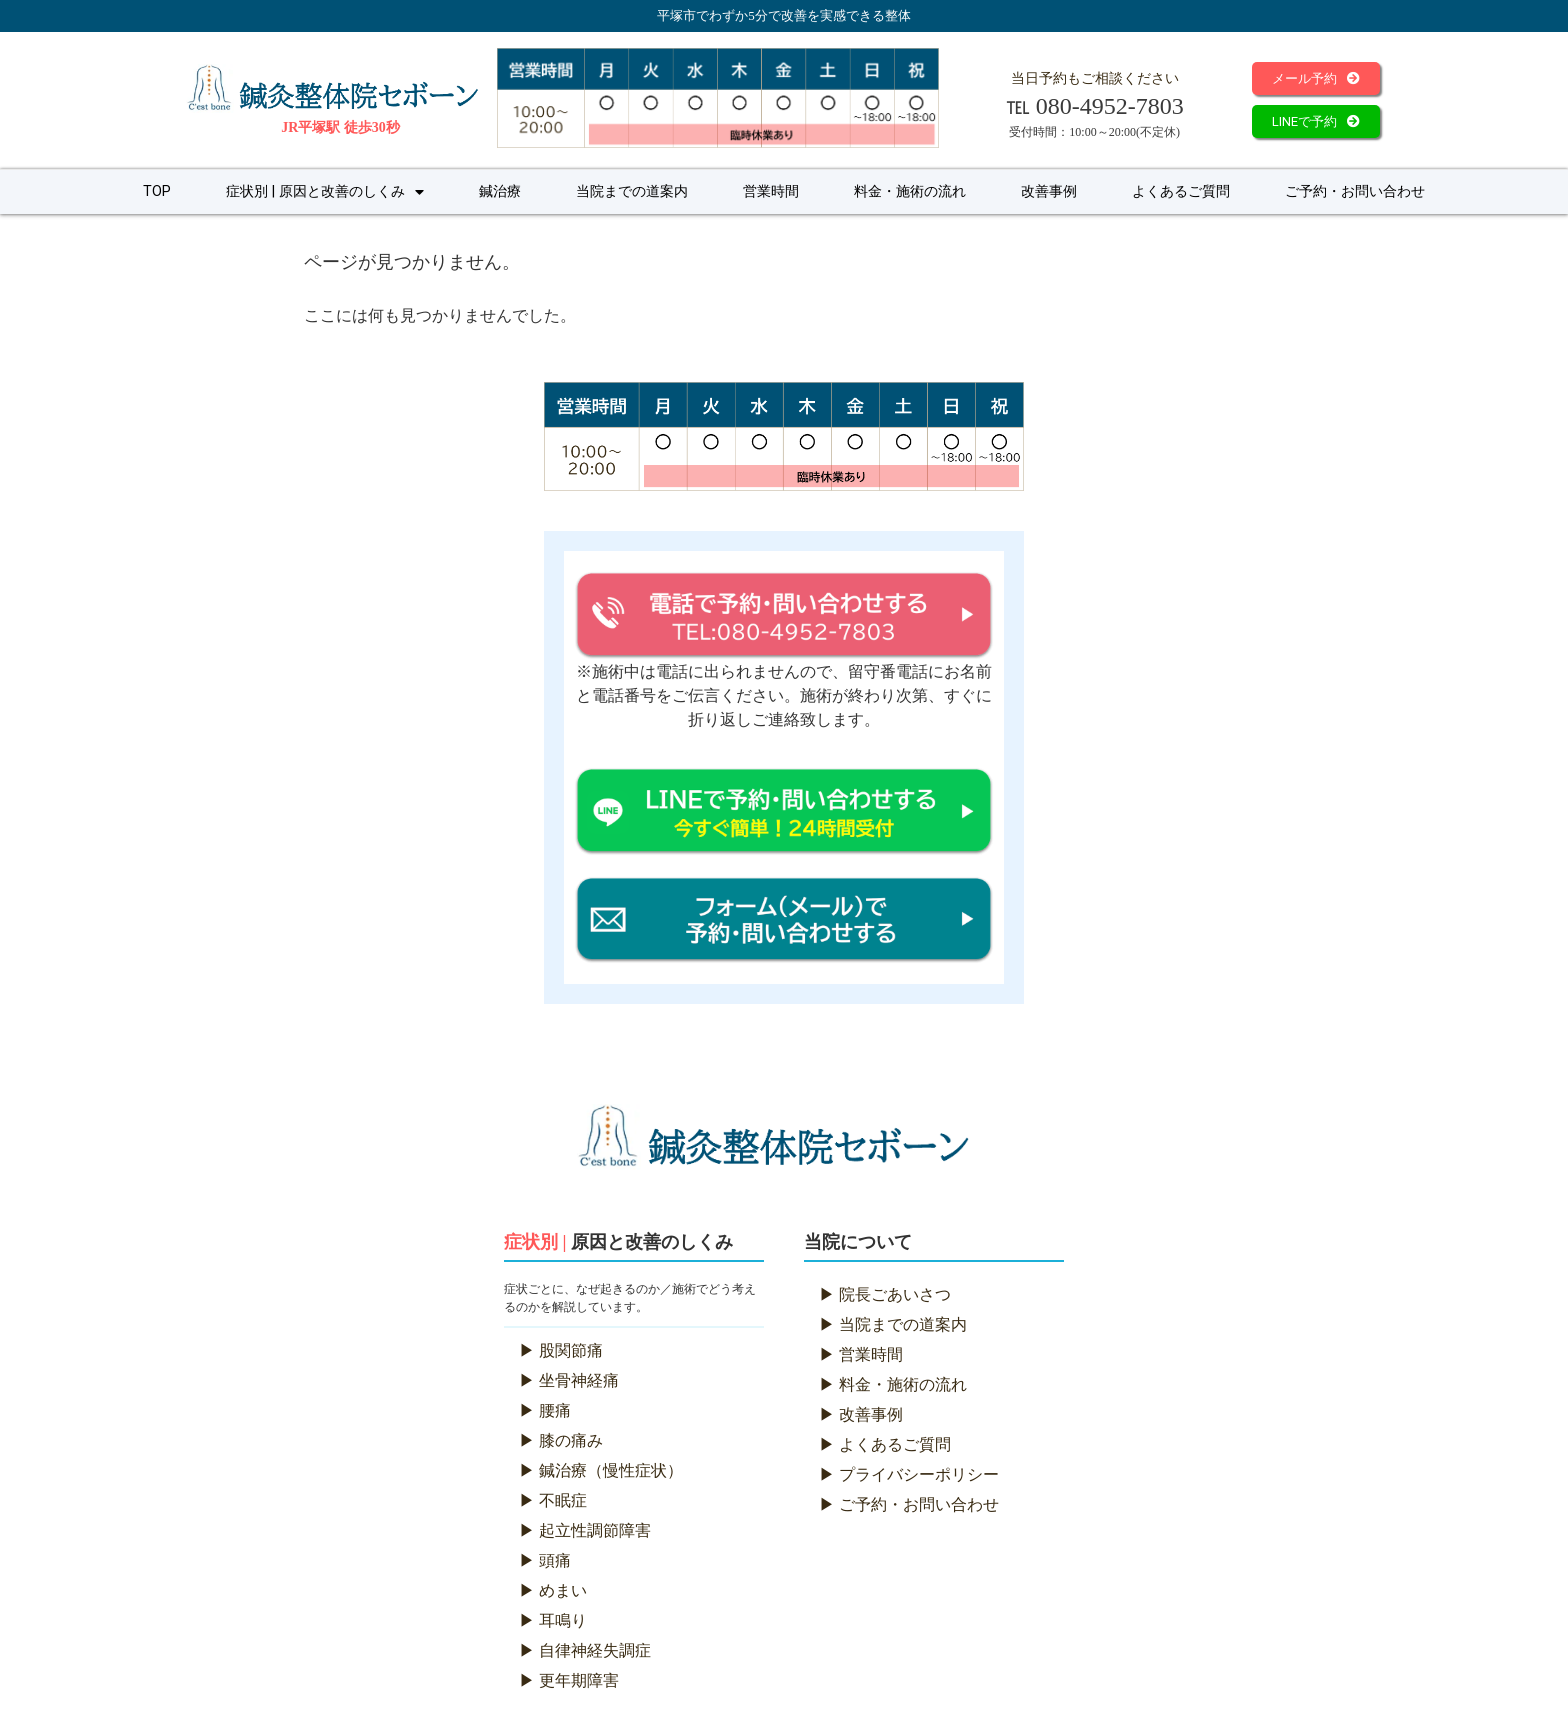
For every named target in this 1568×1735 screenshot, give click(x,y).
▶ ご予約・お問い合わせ (909, 1504)
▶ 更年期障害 (569, 1680)
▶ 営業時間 (861, 1354)
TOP (157, 191)
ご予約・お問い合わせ (1355, 191)
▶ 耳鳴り (553, 1620)
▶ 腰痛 (545, 1410)
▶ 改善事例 (861, 1414)
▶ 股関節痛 (561, 1350)
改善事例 (1049, 191)
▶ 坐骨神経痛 (569, 1380)
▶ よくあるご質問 (885, 1444)
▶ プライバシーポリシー (909, 1474)
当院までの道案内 (632, 191)
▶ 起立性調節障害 (585, 1530)
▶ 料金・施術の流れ (893, 1384)
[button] (1316, 78)
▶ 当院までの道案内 (893, 1324)
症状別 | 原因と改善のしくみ (325, 192)
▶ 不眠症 (553, 1500)
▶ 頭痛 (545, 1560)
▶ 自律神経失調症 (585, 1650)
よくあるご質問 (1181, 191)
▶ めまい (553, 1590)
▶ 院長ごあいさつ (885, 1294)
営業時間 (771, 191)
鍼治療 (500, 191)
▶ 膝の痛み (561, 1440)
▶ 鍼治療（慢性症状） (601, 1470)
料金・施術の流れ (910, 191)
